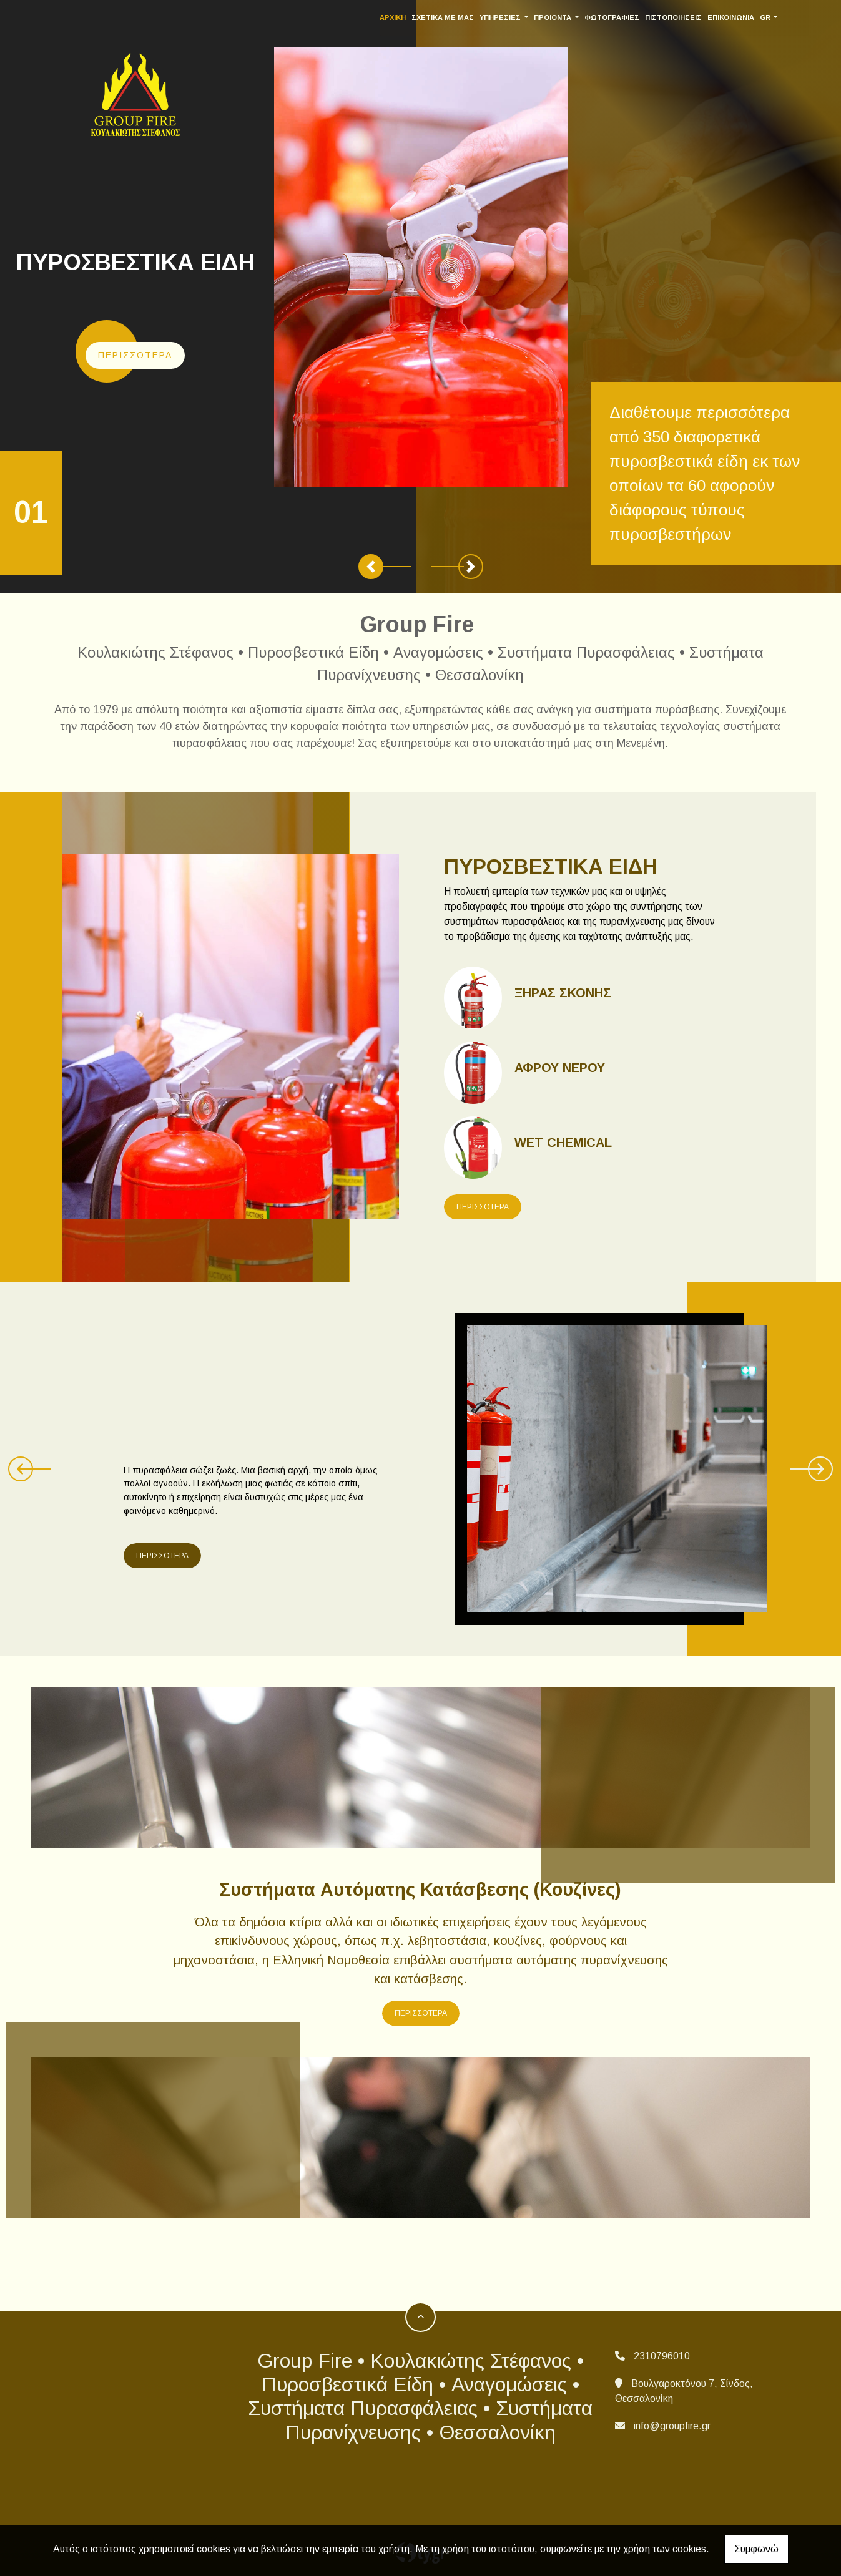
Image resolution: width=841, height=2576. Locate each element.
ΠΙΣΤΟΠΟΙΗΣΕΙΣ (681, 17)
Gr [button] (774, 17)
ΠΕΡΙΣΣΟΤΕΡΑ (482, 1207)
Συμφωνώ (756, 2549)
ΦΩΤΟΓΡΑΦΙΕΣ (620, 17)
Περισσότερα (135, 355)
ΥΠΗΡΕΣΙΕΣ (509, 17)
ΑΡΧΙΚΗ (401, 17)
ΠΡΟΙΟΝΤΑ (561, 17)
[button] (370, 566)
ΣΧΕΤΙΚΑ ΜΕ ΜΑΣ (451, 17)
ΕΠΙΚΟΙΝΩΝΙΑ (739, 17)
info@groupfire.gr (672, 2426)
